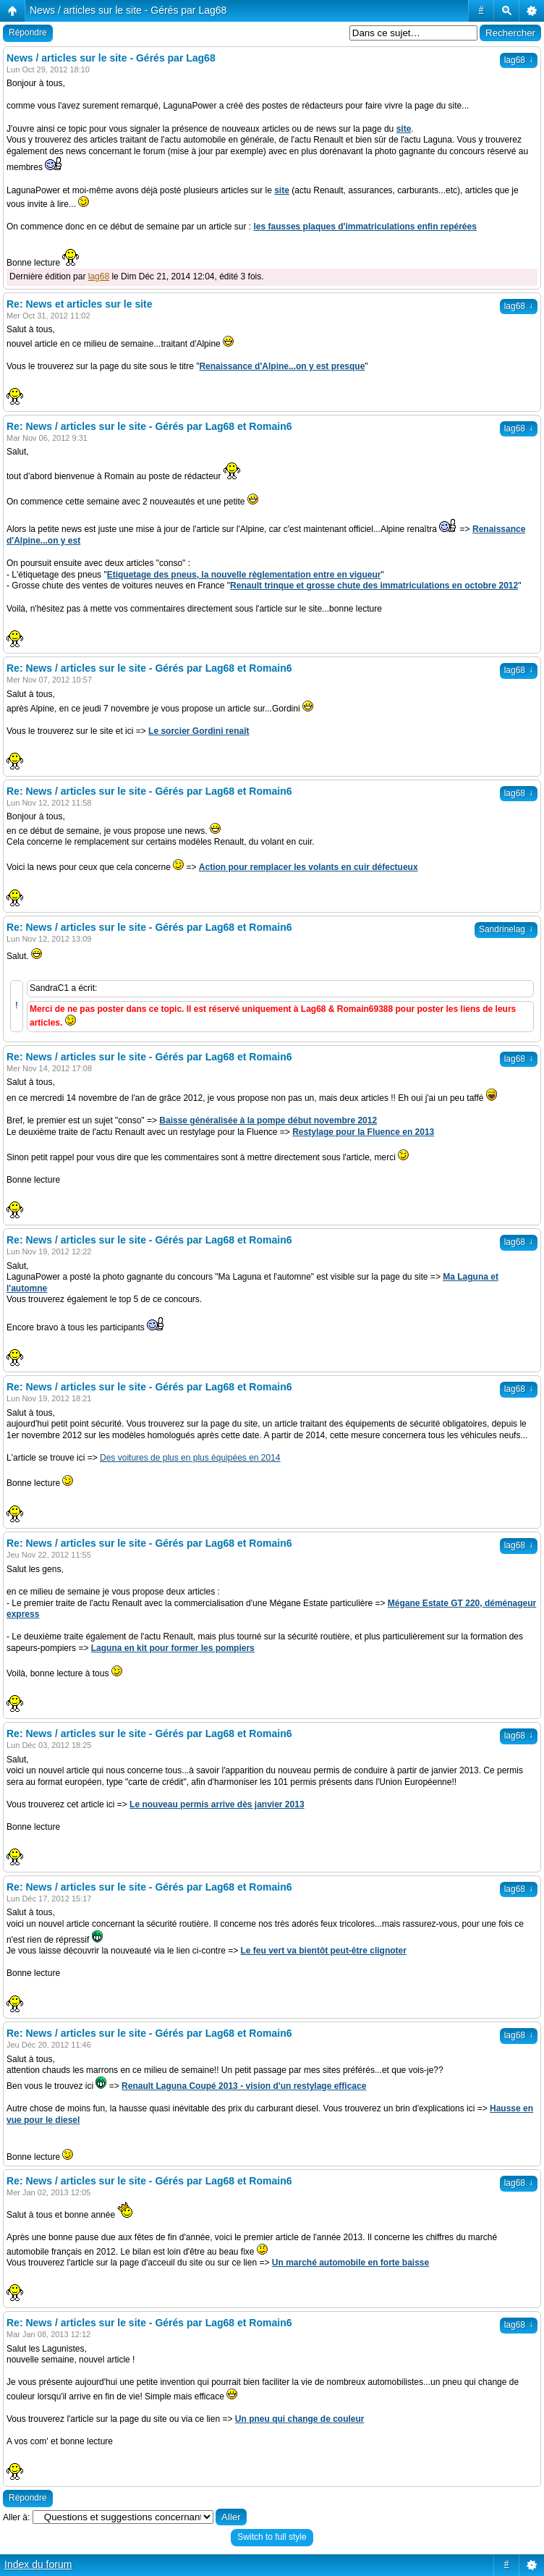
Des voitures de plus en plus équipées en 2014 (190, 1458)
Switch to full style (271, 2537)
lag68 (518, 60)
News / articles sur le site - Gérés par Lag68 (128, 10)
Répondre (28, 33)
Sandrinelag (506, 929)
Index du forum (38, 2564)
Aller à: (16, 2517)
